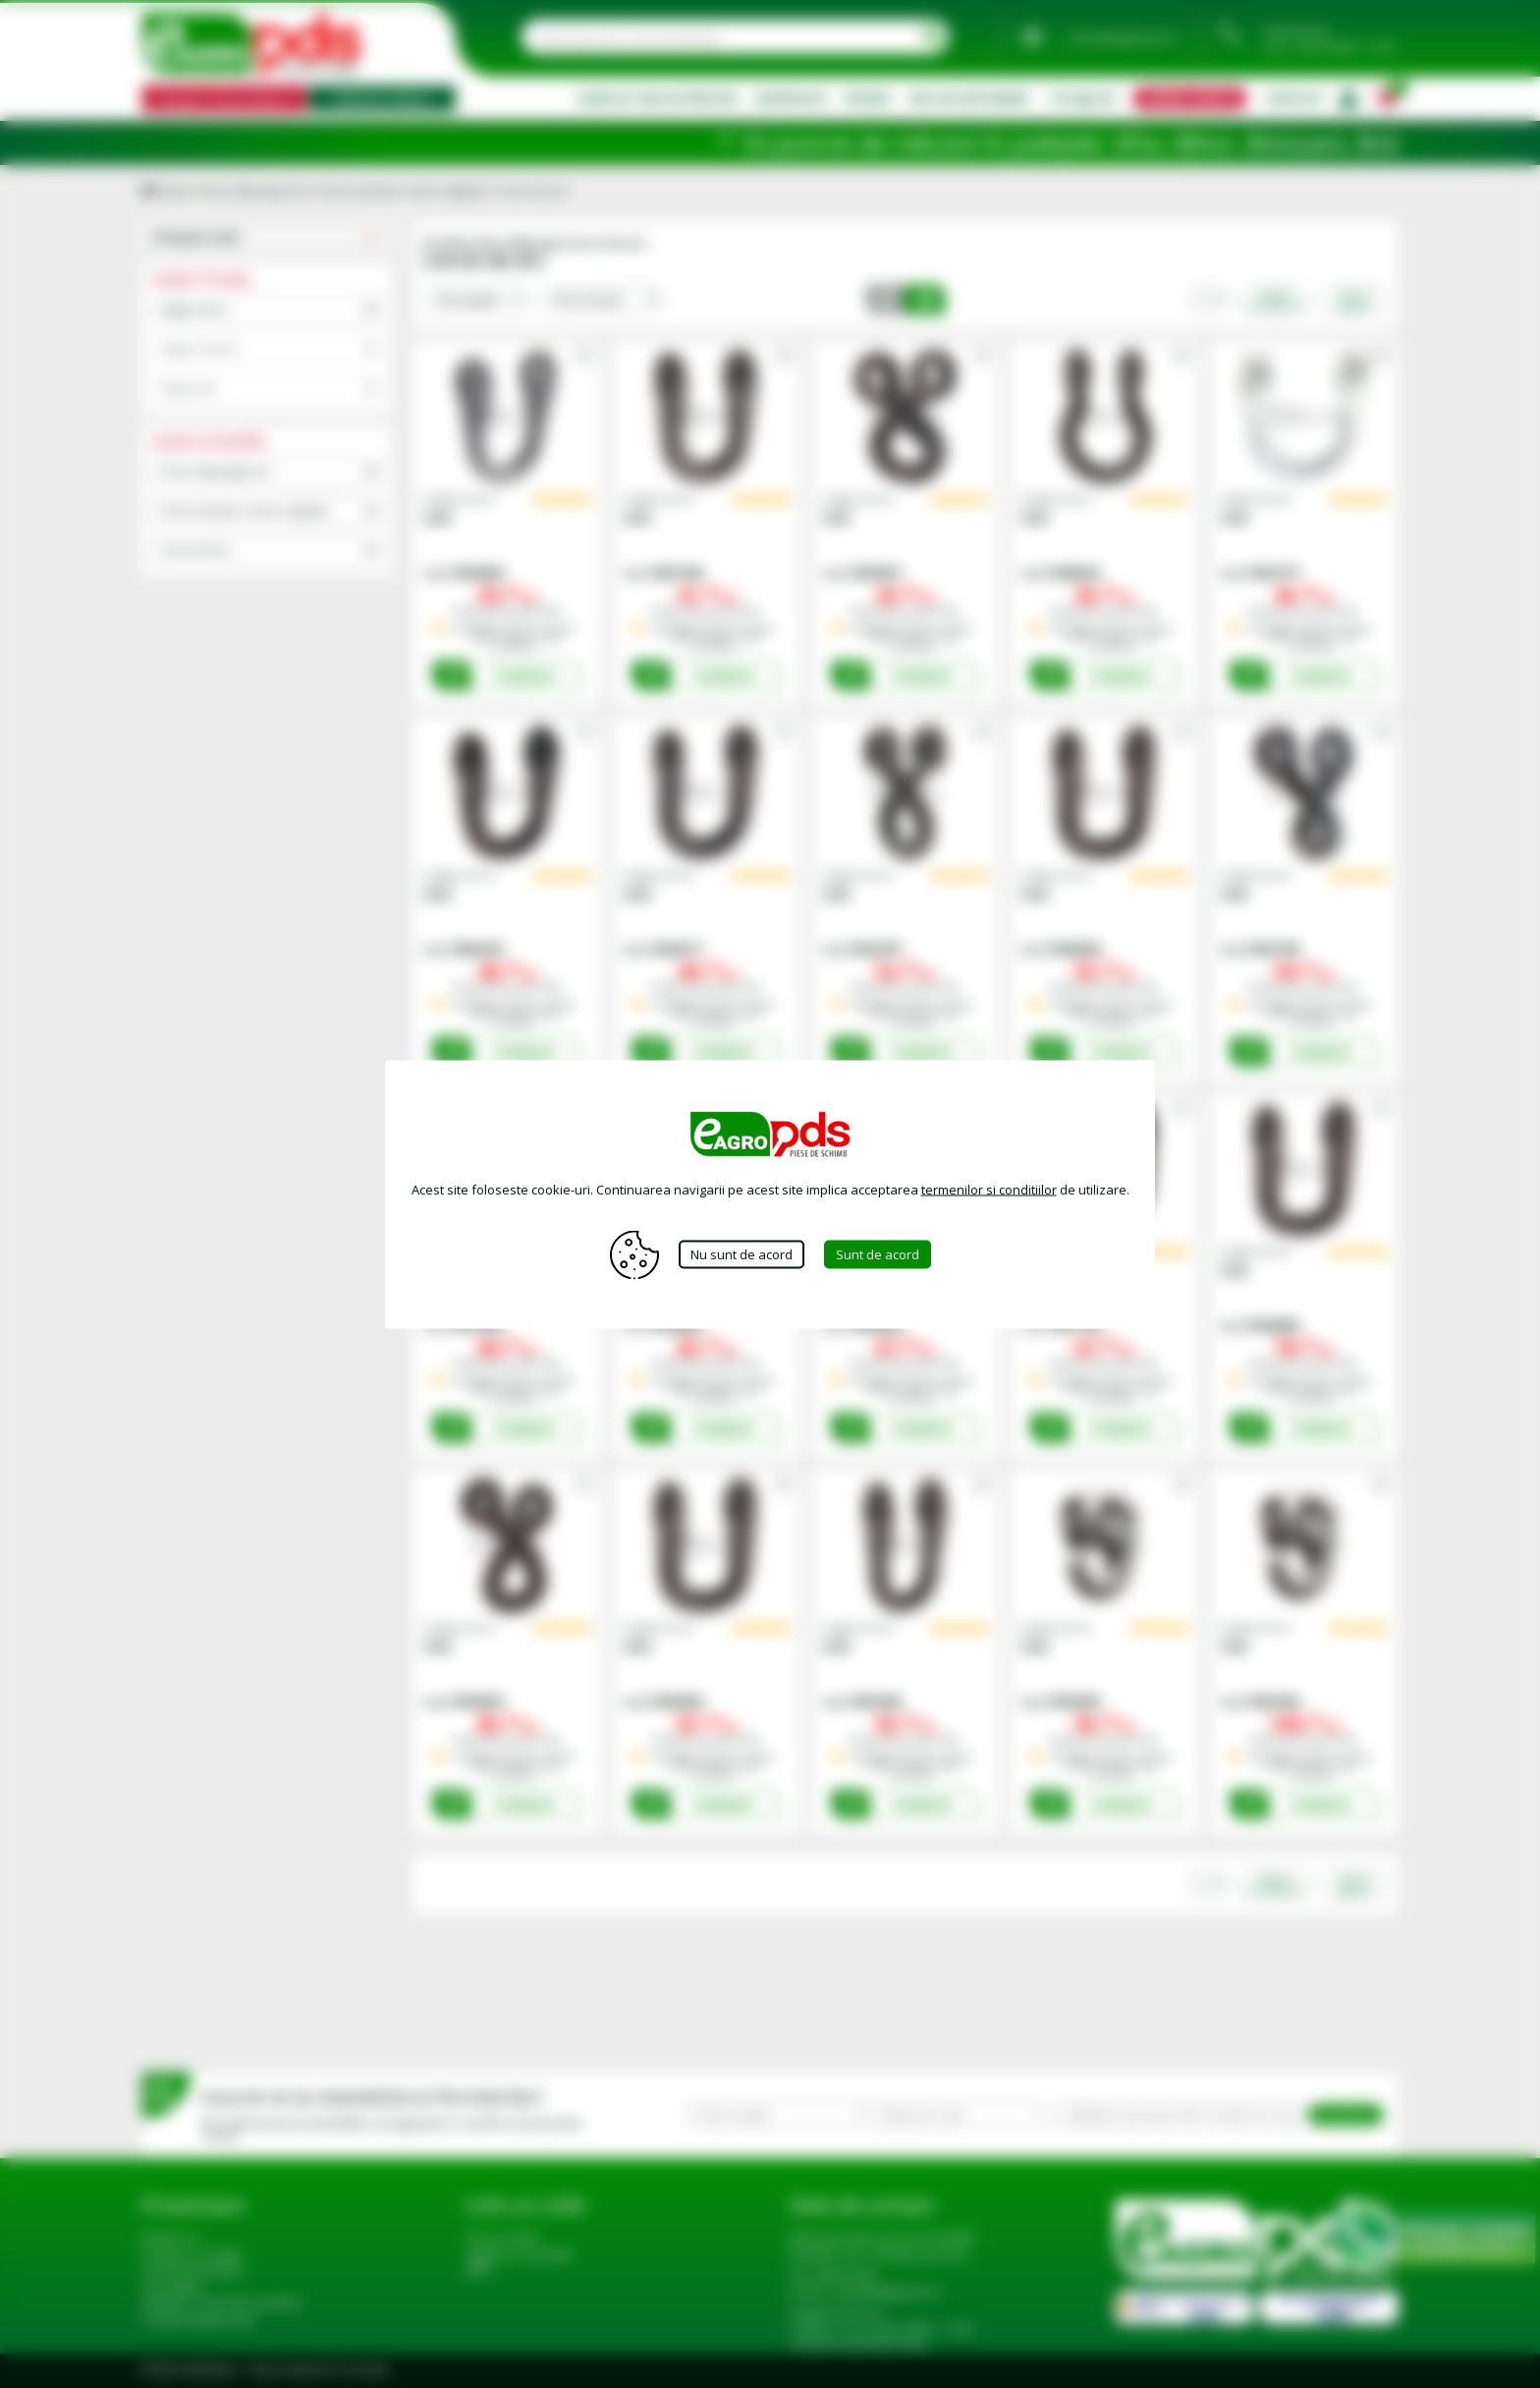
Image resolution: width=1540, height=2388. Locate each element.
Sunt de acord (877, 1254)
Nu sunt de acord (741, 1254)
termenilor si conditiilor (989, 1188)
